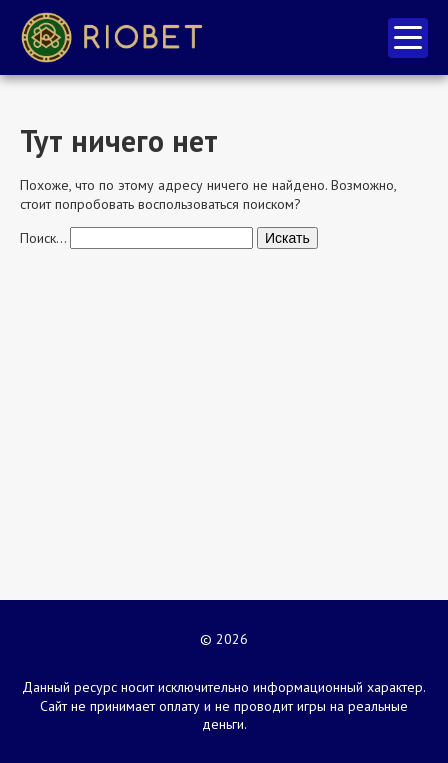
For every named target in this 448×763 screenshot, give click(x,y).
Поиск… (43, 238)
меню (408, 37)
